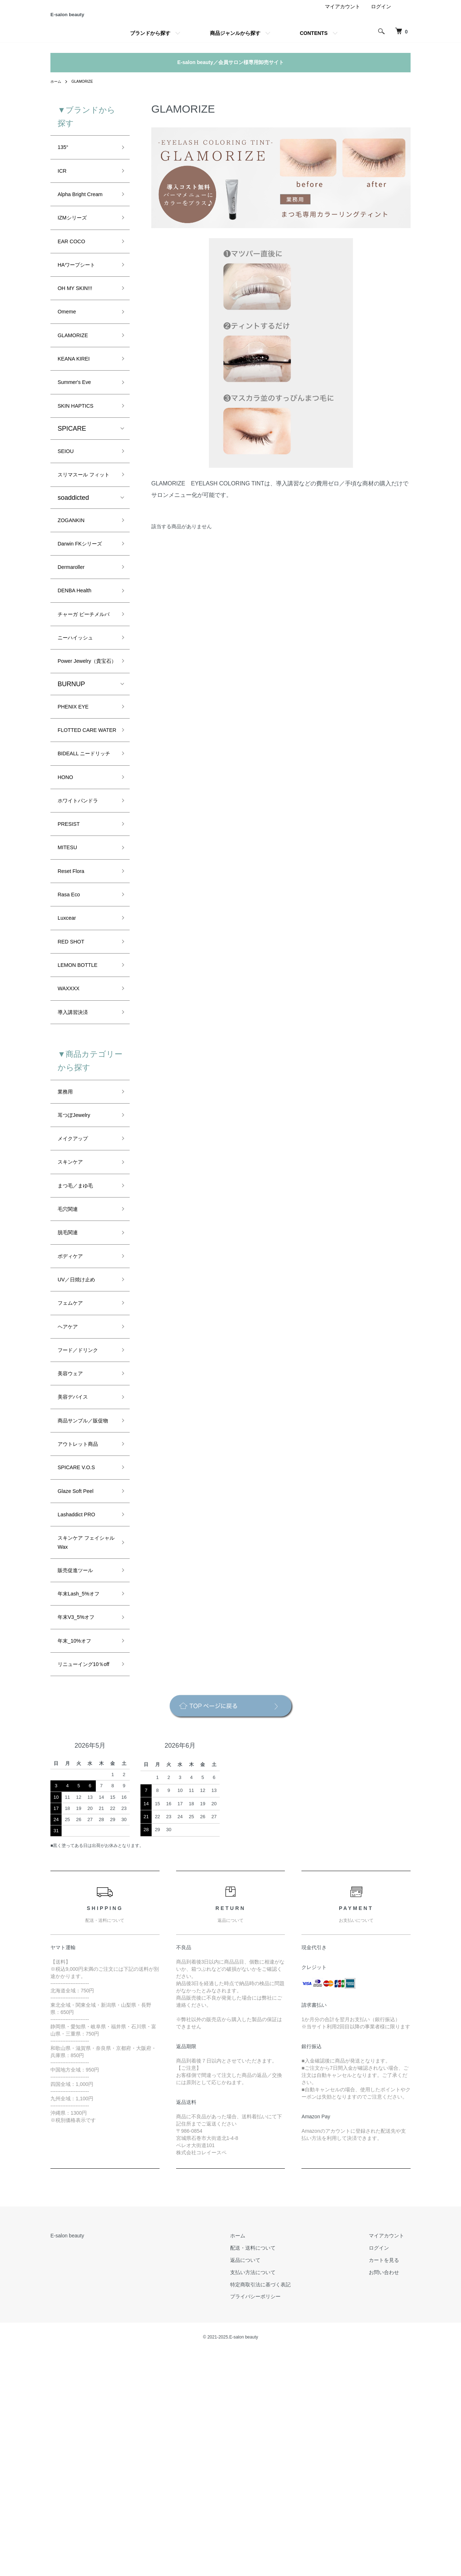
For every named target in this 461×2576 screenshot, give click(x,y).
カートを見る (390, 2484)
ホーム (56, 90)
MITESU (70, 974)
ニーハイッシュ (80, 712)
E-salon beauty (86, 19)
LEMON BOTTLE (83, 1102)
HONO (67, 896)
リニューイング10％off (80, 1882)
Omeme (69, 337)
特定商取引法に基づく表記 (280, 2509)
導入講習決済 (77, 1154)
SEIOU (68, 488)
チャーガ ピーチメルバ (84, 682)
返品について (265, 2484)
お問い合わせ (390, 2496)
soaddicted (73, 549)
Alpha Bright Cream (86, 209)
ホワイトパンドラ (83, 922)
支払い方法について (272, 2496)
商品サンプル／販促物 (83, 1602)
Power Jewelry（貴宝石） (85, 744)
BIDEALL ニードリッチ (85, 865)
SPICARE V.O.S (81, 1659)
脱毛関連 (71, 1390)
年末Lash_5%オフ (84, 1799)
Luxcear (69, 1051)
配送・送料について (272, 2472)
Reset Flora (74, 999)
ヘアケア (71, 1493)
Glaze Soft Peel (80, 1685)
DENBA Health (79, 650)
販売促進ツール (80, 1773)
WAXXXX (71, 1128)
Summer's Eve (78, 415)
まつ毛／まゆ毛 (80, 1339)
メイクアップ (77, 1287)
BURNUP (71, 773)
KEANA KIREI (78, 389)
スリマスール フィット (84, 520)
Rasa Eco (72, 1025)
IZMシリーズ (76, 234)
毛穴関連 (71, 1364)
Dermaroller (74, 624)
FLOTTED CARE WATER (82, 828)
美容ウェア (74, 1545)
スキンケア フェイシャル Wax (84, 1742)
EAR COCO (75, 260)
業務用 (67, 1236)
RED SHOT (74, 1077)
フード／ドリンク (83, 1519)
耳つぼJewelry (78, 1262)
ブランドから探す (150, 42)
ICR (63, 183)
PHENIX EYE (77, 797)
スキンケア (74, 1313)
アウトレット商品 (83, 1633)
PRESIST (71, 948)
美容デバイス (77, 1571)
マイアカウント (342, 16)
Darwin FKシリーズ (86, 598)
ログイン (381, 16)
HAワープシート (82, 286)
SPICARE (72, 464)
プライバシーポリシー (275, 2521)
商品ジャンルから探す (235, 42)
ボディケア (74, 1416)
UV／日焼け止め (82, 1442)
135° (64, 157)
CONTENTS (314, 42)
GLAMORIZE (86, 90)
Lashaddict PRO (81, 1710)
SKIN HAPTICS (80, 440)
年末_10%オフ (79, 1850)
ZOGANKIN (74, 572)
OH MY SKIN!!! (79, 312)
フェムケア (74, 1467)
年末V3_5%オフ (81, 1824)
